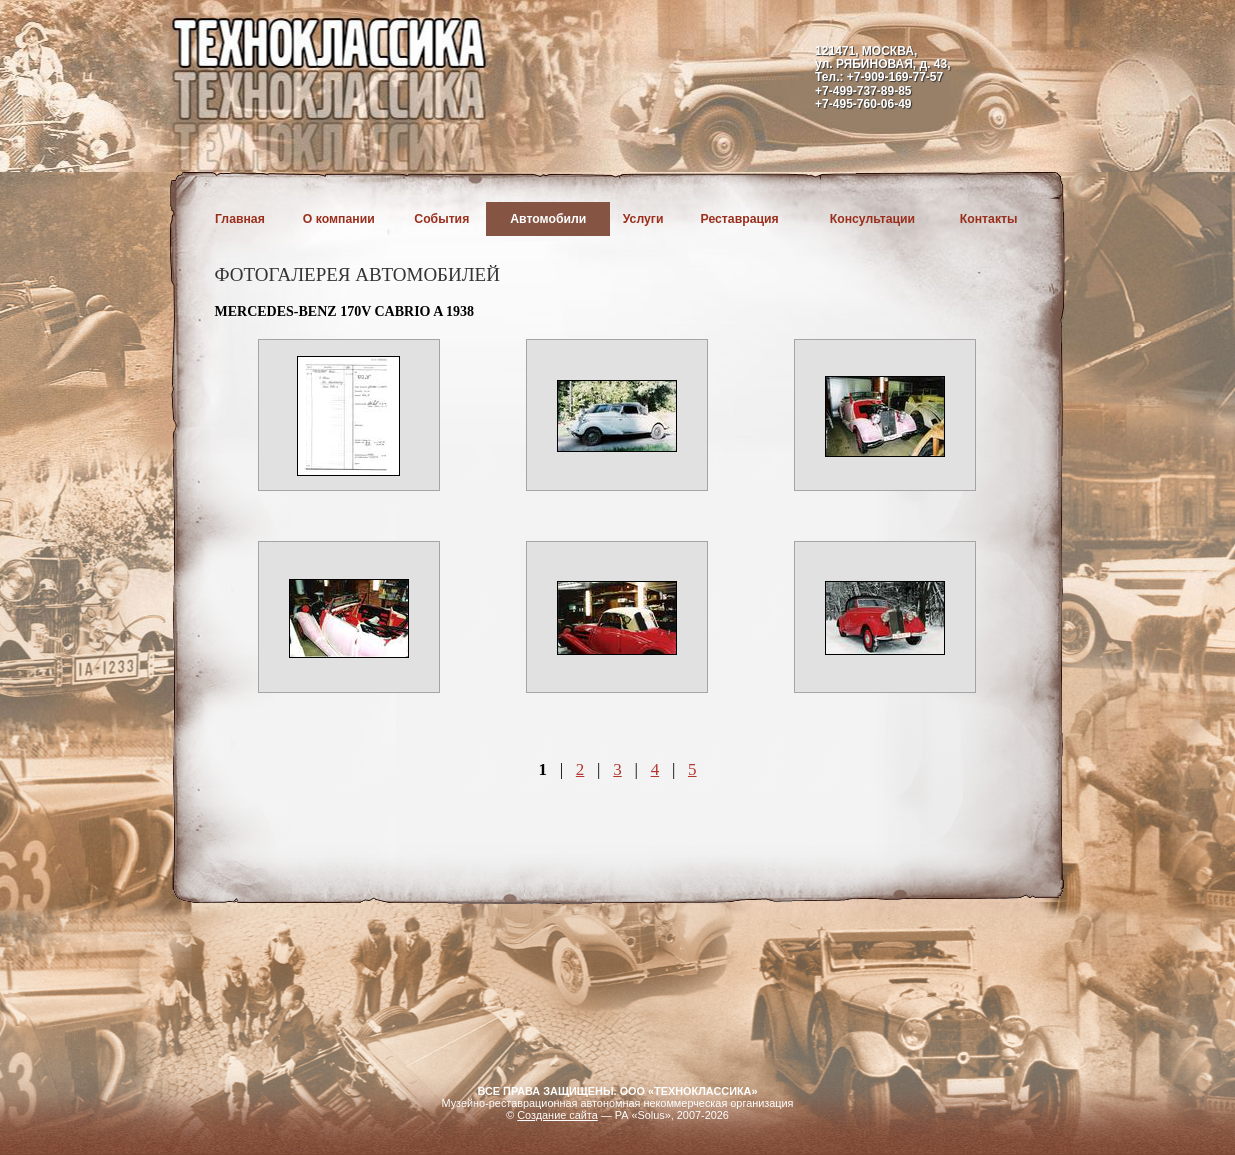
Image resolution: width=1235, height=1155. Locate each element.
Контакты (989, 219)
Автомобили (548, 219)
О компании (339, 219)
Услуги (643, 219)
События (441, 219)
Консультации (872, 219)
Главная (240, 219)
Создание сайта (557, 1115)
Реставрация (740, 219)
